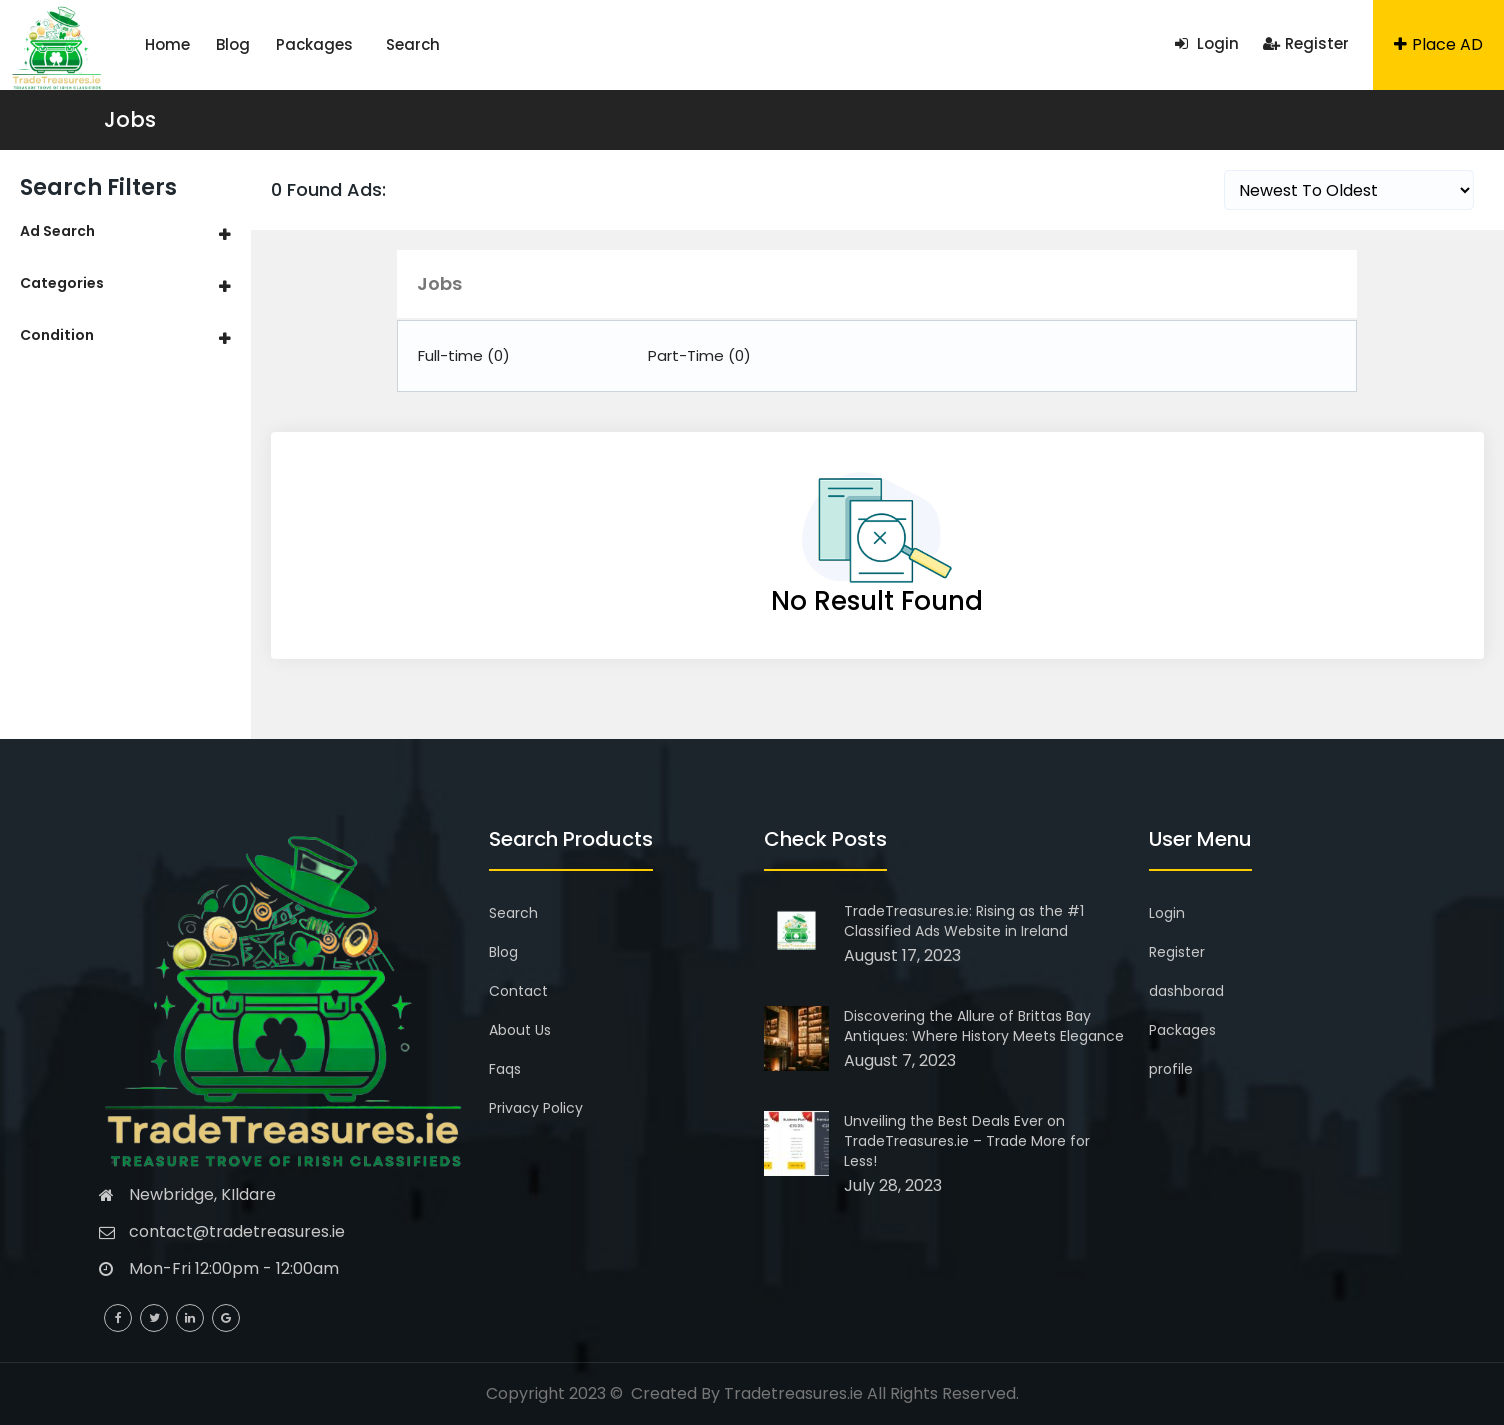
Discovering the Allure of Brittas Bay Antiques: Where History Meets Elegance (984, 1026)
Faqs (505, 1069)
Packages (314, 44)
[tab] (125, 231)
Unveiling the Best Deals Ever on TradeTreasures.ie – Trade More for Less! (967, 1141)
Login (1207, 43)
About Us (520, 1030)
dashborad (1186, 991)
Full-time (464, 355)
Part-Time (699, 355)
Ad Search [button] (57, 231)
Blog (233, 44)
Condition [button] (57, 335)
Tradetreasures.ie (793, 1393)
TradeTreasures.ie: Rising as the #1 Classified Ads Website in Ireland (964, 921)
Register (1306, 43)
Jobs (130, 119)
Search (413, 44)
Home (167, 44)
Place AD (1438, 44)
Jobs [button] (439, 283)
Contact (518, 991)
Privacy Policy (536, 1108)
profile (1171, 1069)
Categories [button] (62, 283)
